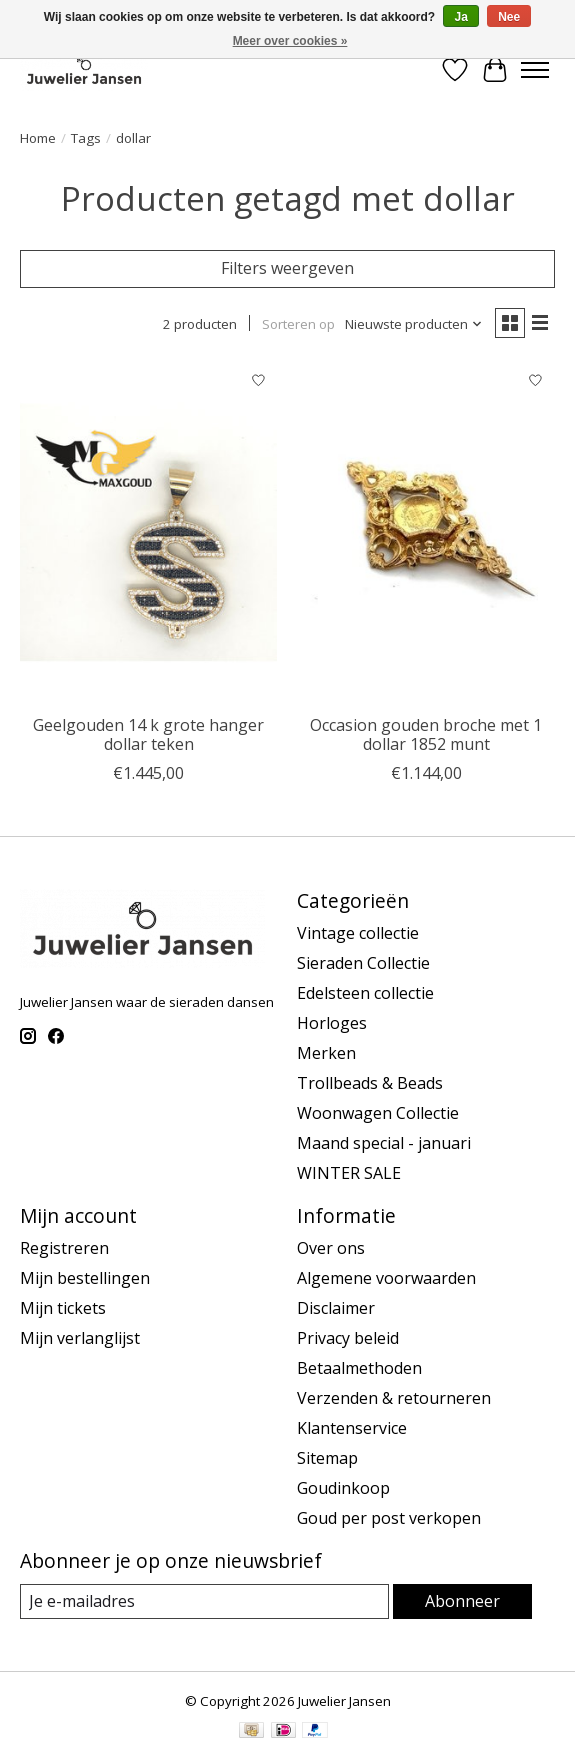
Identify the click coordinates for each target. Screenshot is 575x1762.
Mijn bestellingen (85, 1278)
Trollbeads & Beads (370, 1083)
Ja (460, 17)
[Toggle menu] (535, 70)
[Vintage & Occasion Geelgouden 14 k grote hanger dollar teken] (148, 533)
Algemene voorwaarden (386, 1278)
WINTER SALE (349, 1173)
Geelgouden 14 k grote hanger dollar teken (148, 734)
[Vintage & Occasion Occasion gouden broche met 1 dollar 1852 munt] (425, 533)
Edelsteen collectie (365, 993)
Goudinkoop (343, 1488)
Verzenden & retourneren (394, 1398)
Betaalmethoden (359, 1368)
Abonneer (462, 1601)
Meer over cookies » (290, 41)
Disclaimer (336, 1308)
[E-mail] (204, 1601)
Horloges (332, 1023)
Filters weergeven (287, 268)
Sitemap (327, 1458)
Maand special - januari (384, 1143)
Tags (86, 138)
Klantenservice (352, 1428)
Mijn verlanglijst (80, 1338)
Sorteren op (298, 324)
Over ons (331, 1248)
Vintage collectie (358, 933)
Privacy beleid (348, 1338)
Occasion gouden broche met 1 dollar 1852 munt (426, 734)
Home (38, 138)
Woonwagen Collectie (378, 1113)
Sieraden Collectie (363, 963)
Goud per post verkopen (389, 1518)
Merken (326, 1053)
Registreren (64, 1248)
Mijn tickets (63, 1308)
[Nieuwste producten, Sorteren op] (414, 324)
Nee (509, 17)
